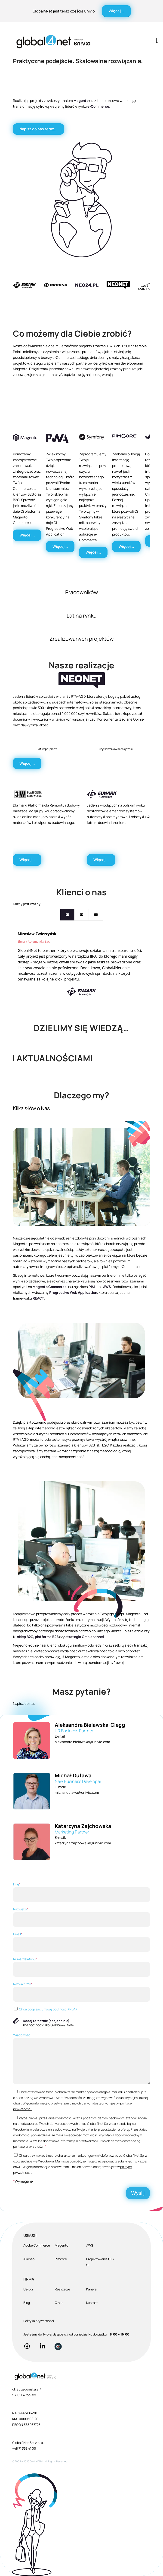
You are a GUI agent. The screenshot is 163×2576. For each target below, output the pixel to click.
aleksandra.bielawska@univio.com (82, 1741)
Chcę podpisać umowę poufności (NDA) (45, 2009)
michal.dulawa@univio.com (77, 1792)
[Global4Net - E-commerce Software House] (67, 41)
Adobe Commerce (36, 2245)
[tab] (67, 915)
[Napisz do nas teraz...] (38, 129)
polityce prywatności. (28, 2146)
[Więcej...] (116, 11)
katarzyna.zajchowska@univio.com (83, 1843)
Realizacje (62, 2289)
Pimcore (61, 2259)
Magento (61, 2245)
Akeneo (28, 2259)
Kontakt (92, 2302)
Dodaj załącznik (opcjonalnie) (46, 2021)
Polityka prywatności (38, 2321)
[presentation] (67, 915)
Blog (26, 2302)
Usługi (28, 2289)
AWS (89, 2245)
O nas (59, 2302)
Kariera (91, 2289)
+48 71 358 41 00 (24, 2448)
